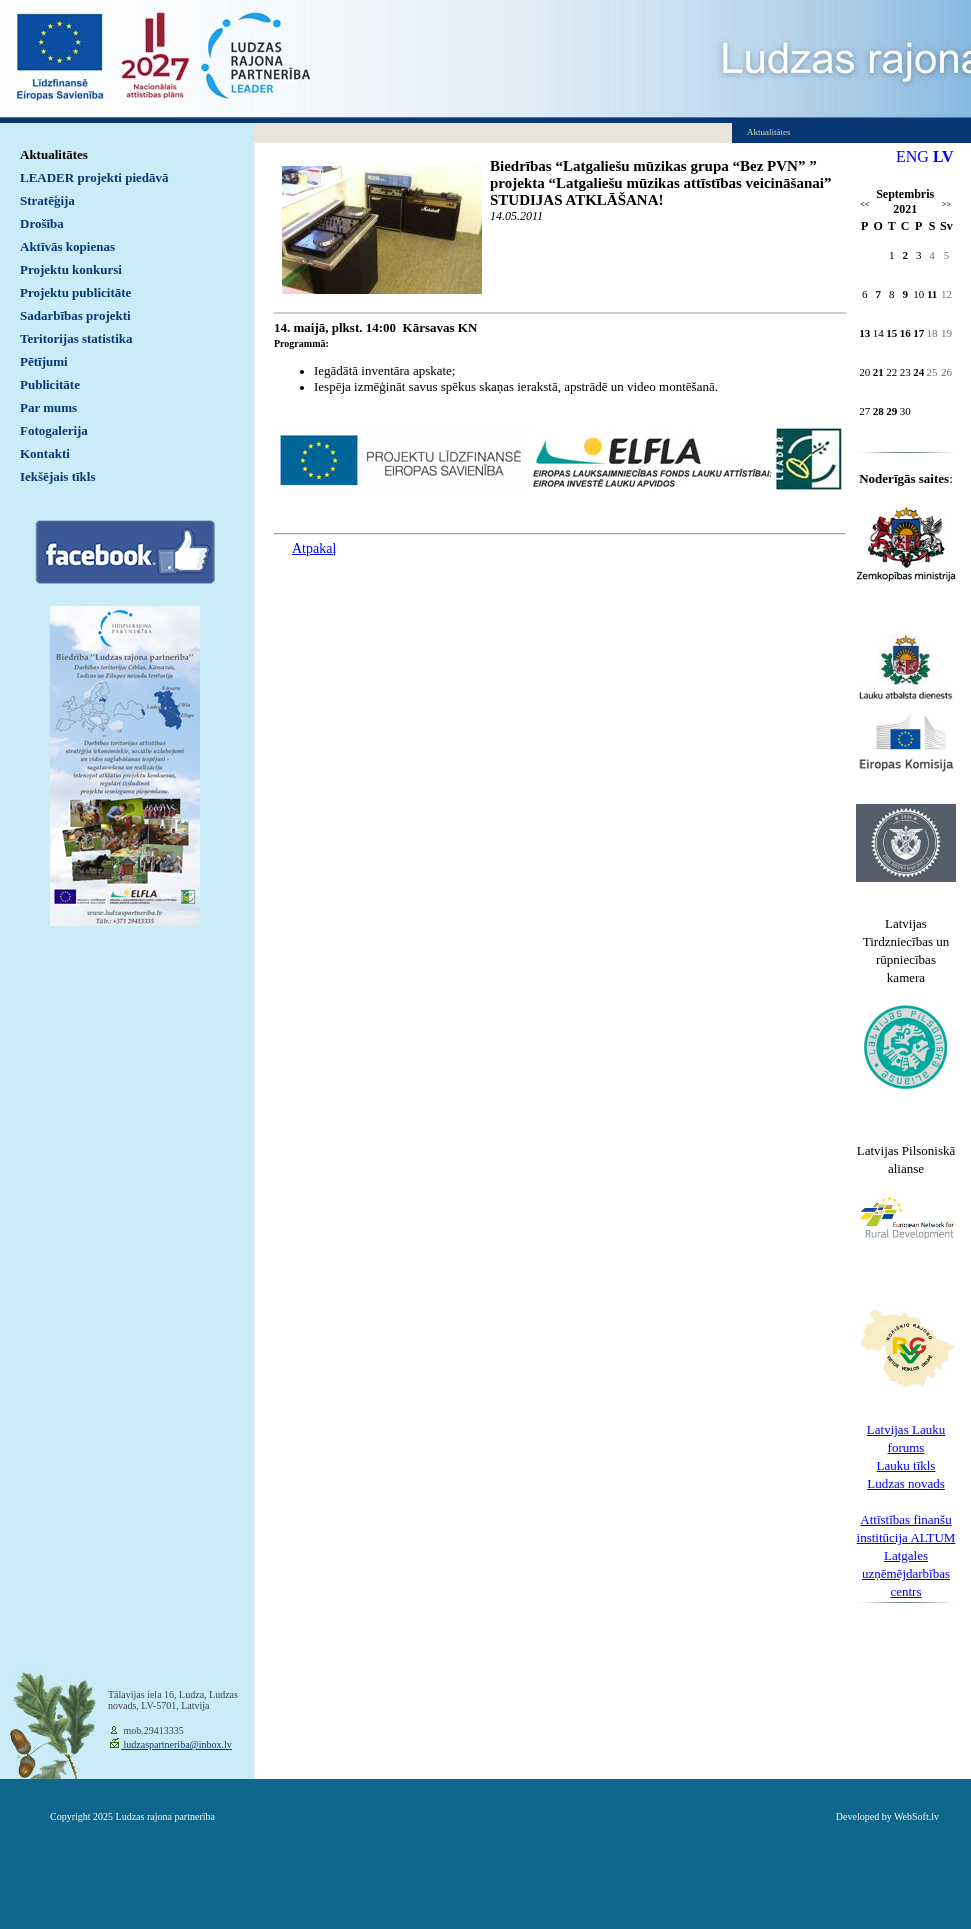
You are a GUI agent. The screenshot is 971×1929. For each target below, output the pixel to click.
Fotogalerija (54, 430)
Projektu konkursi (71, 269)
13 (864, 333)
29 (891, 411)
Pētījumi (44, 361)
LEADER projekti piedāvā (94, 177)
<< (864, 204)
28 (878, 411)
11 (932, 294)
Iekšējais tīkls (57, 476)
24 (918, 372)
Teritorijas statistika (76, 338)
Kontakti (45, 453)
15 (891, 333)
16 (905, 333)
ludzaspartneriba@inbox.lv (176, 1744)
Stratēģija (47, 200)
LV (943, 156)
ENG (912, 156)
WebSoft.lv (916, 1816)
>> (946, 204)
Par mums (48, 407)
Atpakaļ (314, 548)
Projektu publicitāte (75, 292)
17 (918, 333)
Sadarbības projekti (75, 315)
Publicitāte (50, 384)
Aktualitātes (54, 154)
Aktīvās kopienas (67, 246)
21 (878, 372)
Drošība (42, 223)
